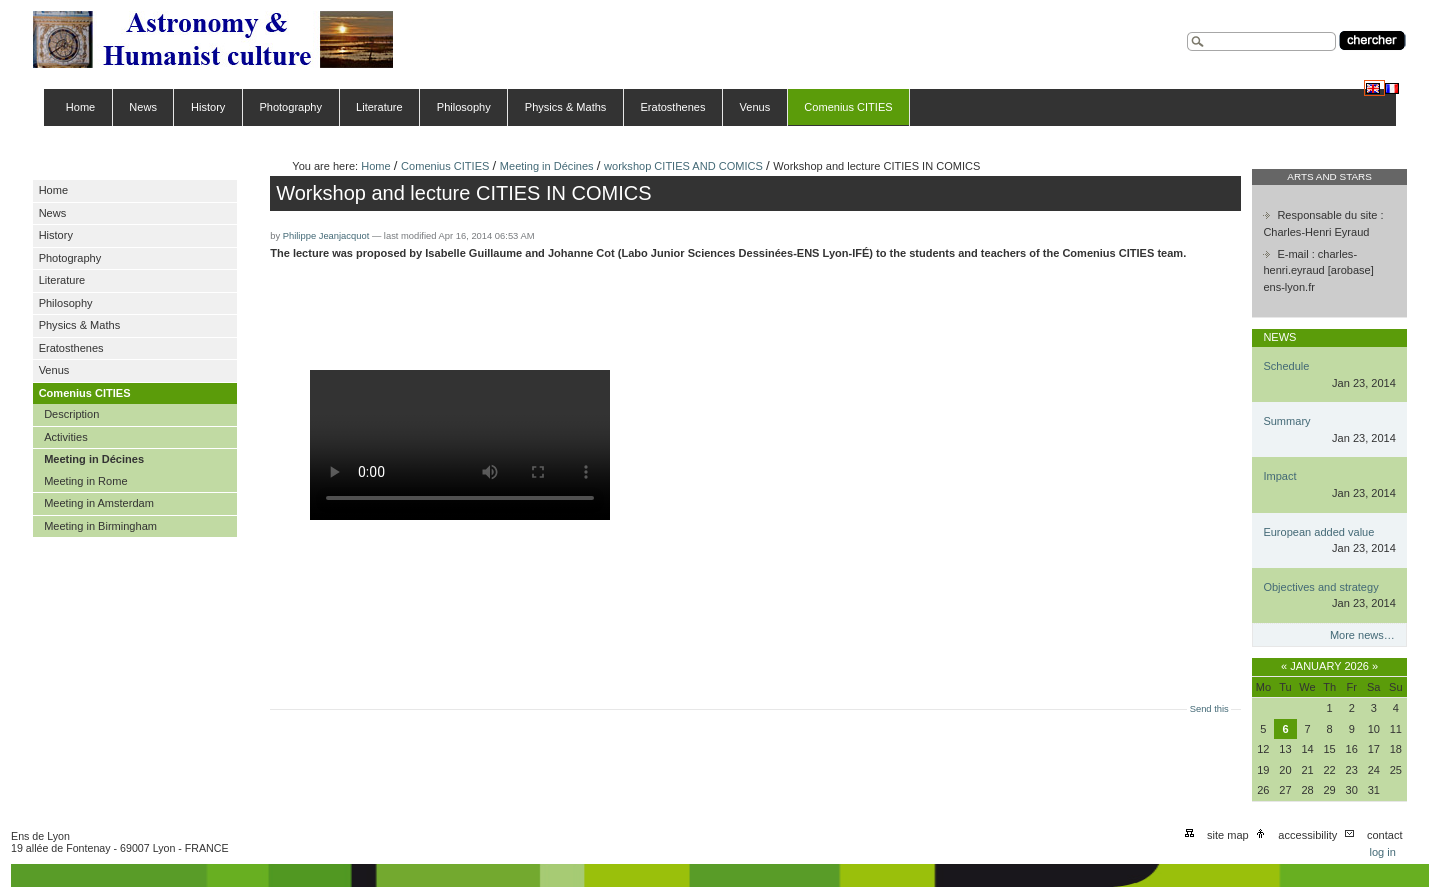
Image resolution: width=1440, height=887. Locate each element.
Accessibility (1307, 835)
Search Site (1186, 29)
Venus (755, 107)
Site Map (1228, 835)
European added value (1318, 532)
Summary (1286, 421)
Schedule (1286, 366)
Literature (379, 107)
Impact (1279, 476)
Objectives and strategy (1320, 587)
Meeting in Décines (547, 166)
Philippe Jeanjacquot (326, 236)
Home (80, 107)
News (143, 107)
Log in (1382, 852)
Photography (290, 107)
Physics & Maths (566, 107)
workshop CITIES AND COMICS (683, 166)
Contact (1385, 835)
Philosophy (464, 107)
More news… (1362, 635)
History (208, 107)
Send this (1209, 709)
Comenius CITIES (848, 107)
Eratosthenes (672, 107)
